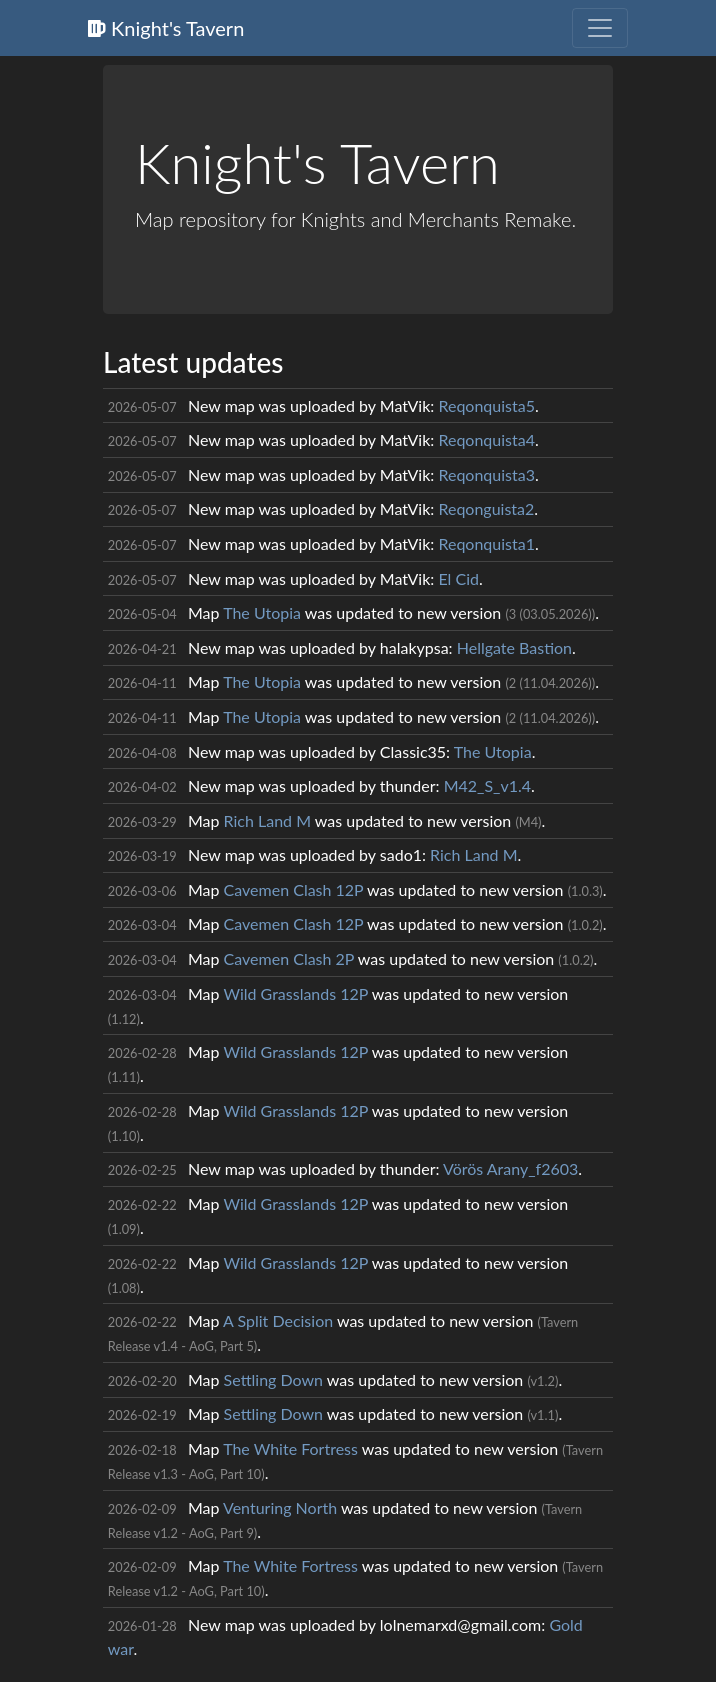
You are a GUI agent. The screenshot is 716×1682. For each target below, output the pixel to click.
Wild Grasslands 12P (295, 993)
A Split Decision (278, 1320)
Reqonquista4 (486, 439)
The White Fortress (290, 1448)
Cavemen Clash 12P (294, 889)
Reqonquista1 (486, 543)
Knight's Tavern (166, 28)
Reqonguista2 (486, 508)
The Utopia (262, 612)
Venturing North (280, 1507)
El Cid (458, 578)
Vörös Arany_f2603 (510, 1168)
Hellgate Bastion (514, 647)
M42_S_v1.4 (487, 785)
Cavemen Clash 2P (289, 958)
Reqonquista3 (486, 474)
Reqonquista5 (486, 405)
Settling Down (273, 1379)
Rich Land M (267, 820)
